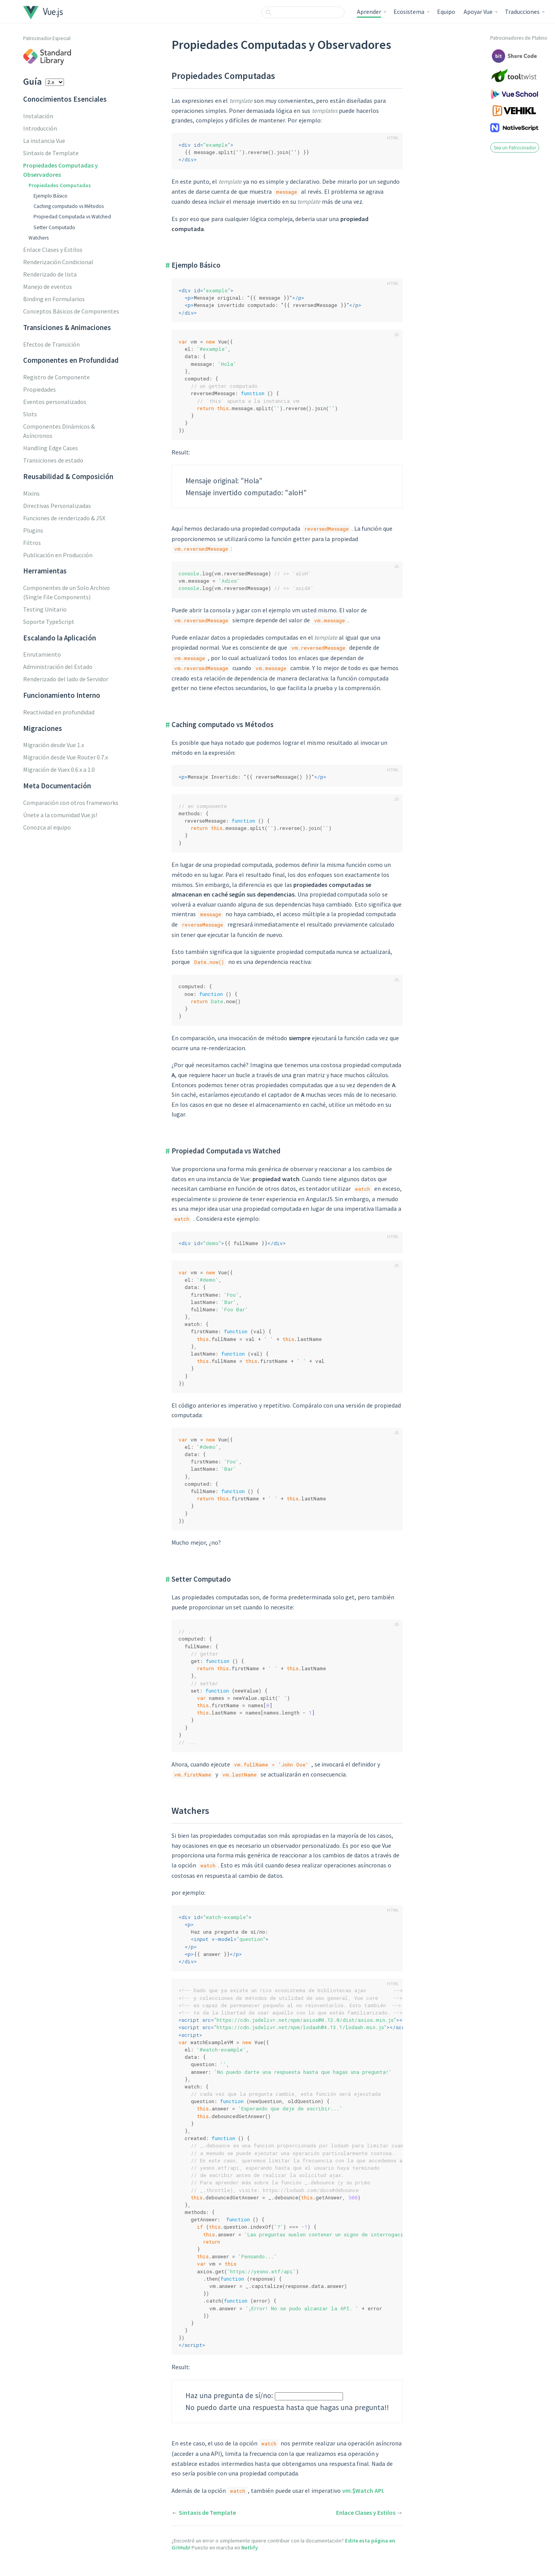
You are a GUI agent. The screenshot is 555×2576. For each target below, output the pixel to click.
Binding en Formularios (54, 299)
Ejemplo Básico (50, 196)
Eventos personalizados (54, 402)
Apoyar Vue (478, 11)
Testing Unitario (45, 609)
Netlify (249, 2547)
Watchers (39, 238)
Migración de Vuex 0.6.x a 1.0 (59, 769)
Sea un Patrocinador (515, 147)
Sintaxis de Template (51, 153)
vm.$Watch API (362, 2490)
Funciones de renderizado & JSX (64, 518)
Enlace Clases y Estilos (52, 249)
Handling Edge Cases (50, 448)
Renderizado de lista (50, 274)
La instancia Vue (44, 140)
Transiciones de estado (53, 460)
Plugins (33, 530)
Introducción (40, 128)
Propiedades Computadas (60, 185)
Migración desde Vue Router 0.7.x (65, 757)
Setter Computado (54, 227)
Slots (30, 414)
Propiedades (39, 389)
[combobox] (303, 12)
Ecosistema (409, 11)
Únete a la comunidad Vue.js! (60, 815)
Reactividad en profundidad (58, 712)
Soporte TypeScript (48, 621)
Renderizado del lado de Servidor (65, 679)
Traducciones (522, 11)
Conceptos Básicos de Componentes (71, 311)
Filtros (32, 542)
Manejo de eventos (47, 286)
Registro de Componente (56, 377)
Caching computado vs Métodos (69, 206)
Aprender (369, 11)
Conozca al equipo (47, 827)
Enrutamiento (42, 654)
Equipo (446, 11)
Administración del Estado (57, 666)
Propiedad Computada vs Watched (72, 216)
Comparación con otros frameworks (70, 802)
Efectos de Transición (51, 344)
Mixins (31, 493)
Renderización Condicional (58, 262)
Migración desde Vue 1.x (53, 745)
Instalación (38, 116)
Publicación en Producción (57, 555)
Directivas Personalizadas (57, 506)
